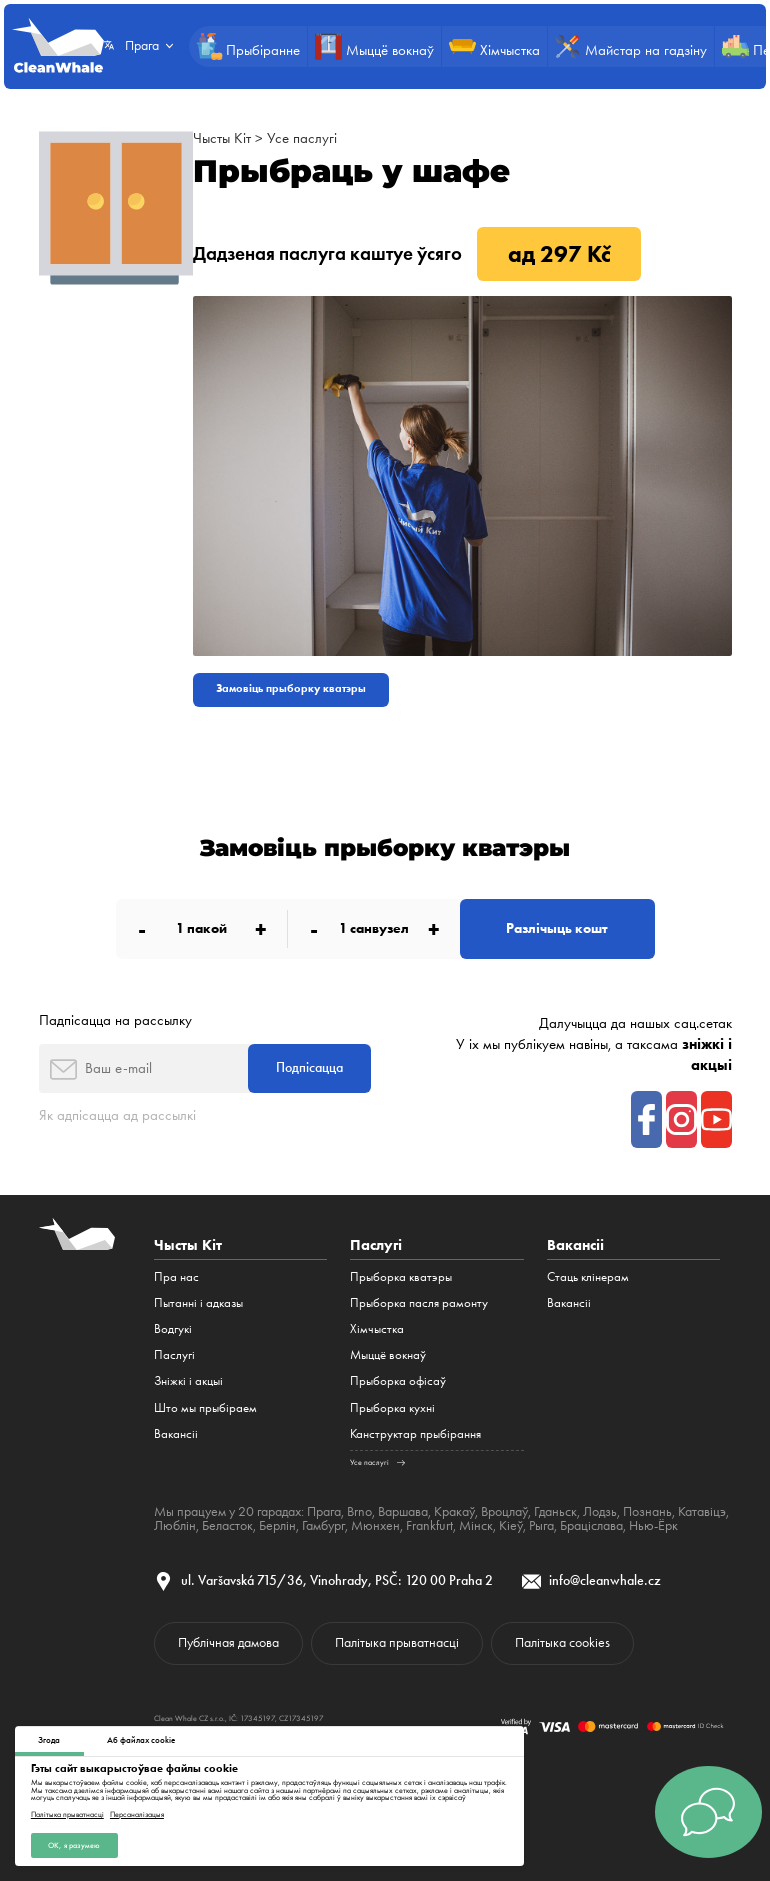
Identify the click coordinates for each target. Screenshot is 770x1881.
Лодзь (600, 1511)
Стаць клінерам (588, 1276)
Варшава (403, 1511)
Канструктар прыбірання (415, 1433)
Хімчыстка (377, 1328)
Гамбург (323, 1525)
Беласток (227, 1525)
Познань (647, 1511)
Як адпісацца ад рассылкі (117, 1115)
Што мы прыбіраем (205, 1407)
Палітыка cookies (562, 1642)
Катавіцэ (702, 1511)
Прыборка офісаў (398, 1380)
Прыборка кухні (392, 1407)
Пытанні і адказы (198, 1302)
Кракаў (454, 1511)
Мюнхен (374, 1525)
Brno (359, 1511)
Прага (324, 1511)
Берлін (277, 1525)
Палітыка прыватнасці (67, 1813)
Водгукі (173, 1328)
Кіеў (510, 1525)
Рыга (540, 1525)
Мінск (475, 1525)
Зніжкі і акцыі (188, 1380)
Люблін (175, 1525)
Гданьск (555, 1511)
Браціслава (590, 1525)
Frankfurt (428, 1525)
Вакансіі (176, 1433)
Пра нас (176, 1276)
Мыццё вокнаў (388, 1354)
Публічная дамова (228, 1642)
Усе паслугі (302, 138)
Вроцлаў (504, 1511)
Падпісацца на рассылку (115, 1020)
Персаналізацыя (137, 1813)
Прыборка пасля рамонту (419, 1302)
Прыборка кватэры (401, 1276)
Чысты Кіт (222, 138)
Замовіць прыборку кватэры (291, 688)
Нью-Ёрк (652, 1525)
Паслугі (174, 1354)
